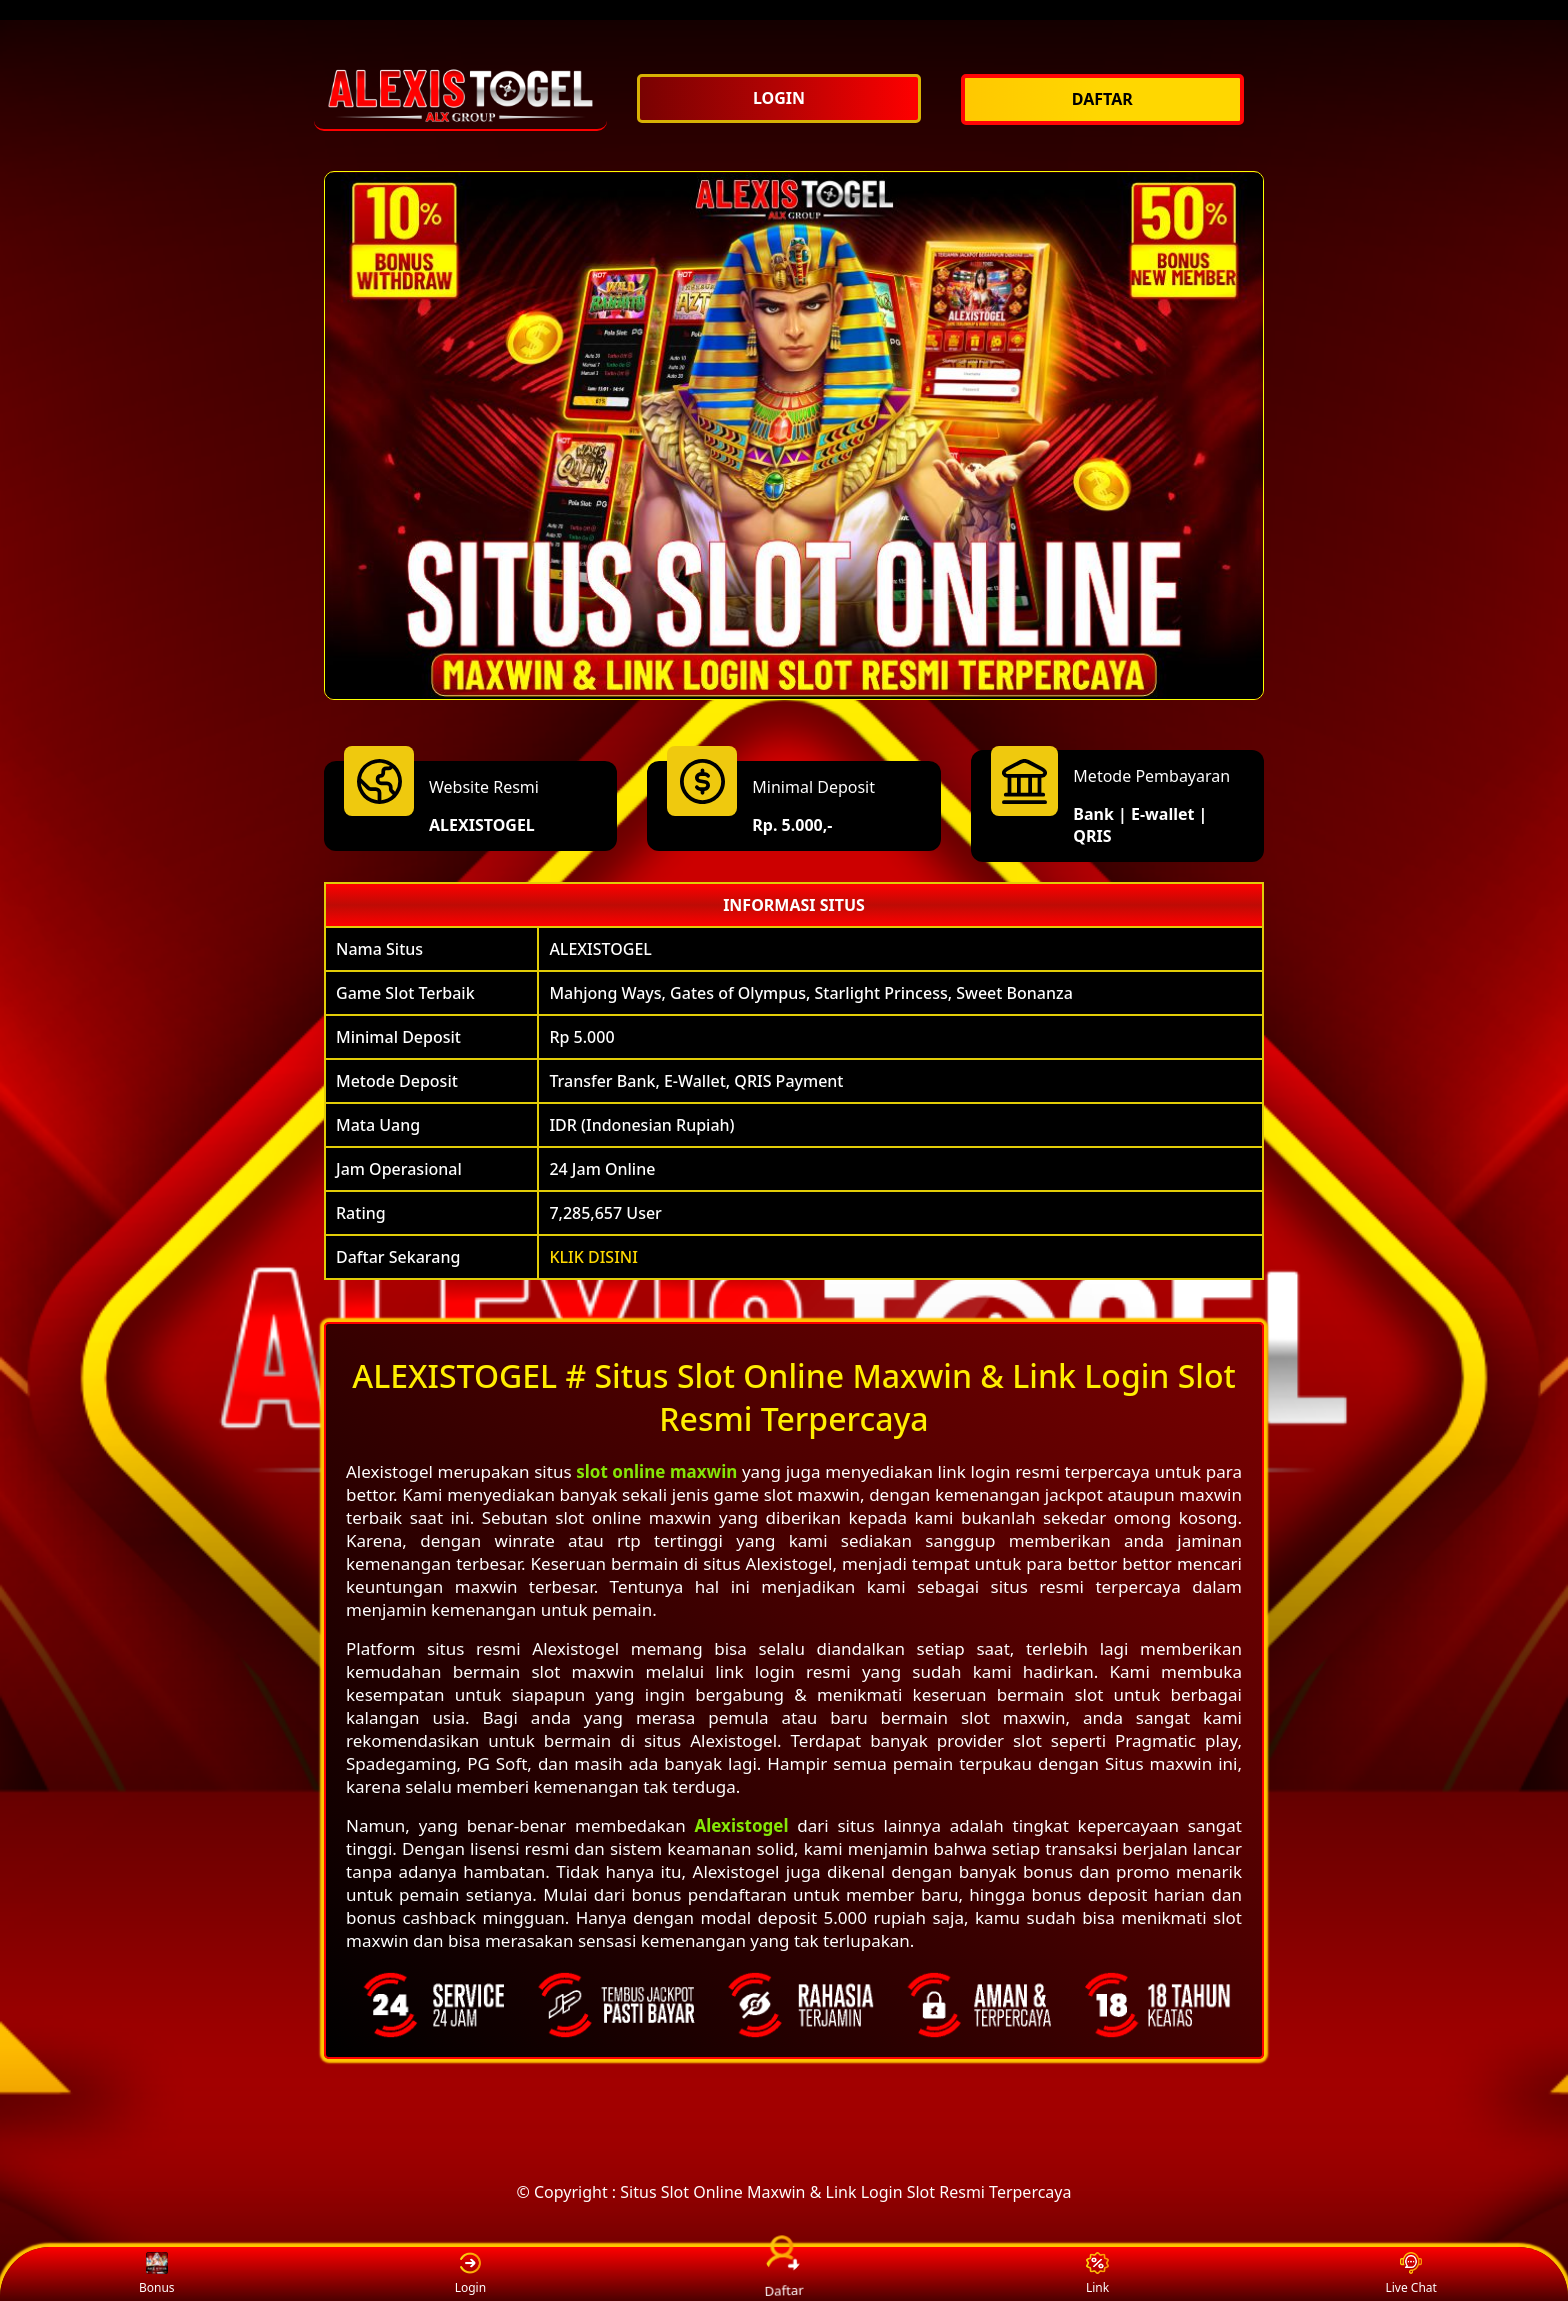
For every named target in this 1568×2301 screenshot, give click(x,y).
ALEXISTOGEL (482, 825)
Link (1097, 2274)
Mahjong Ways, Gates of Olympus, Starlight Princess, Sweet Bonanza (810, 993)
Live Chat (1410, 2274)
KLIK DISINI (593, 1257)
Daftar (783, 2273)
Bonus (157, 2274)
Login (470, 2274)
